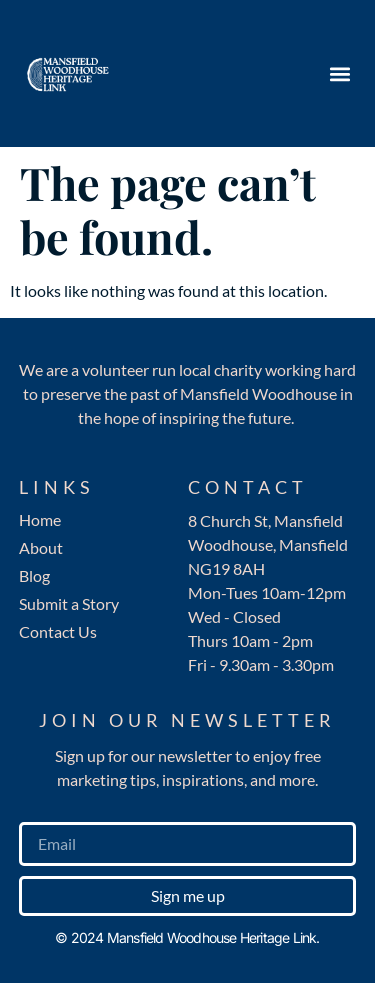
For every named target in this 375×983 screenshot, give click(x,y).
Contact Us (58, 631)
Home (40, 519)
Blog (34, 575)
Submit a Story (69, 603)
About (41, 547)
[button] (339, 73)
